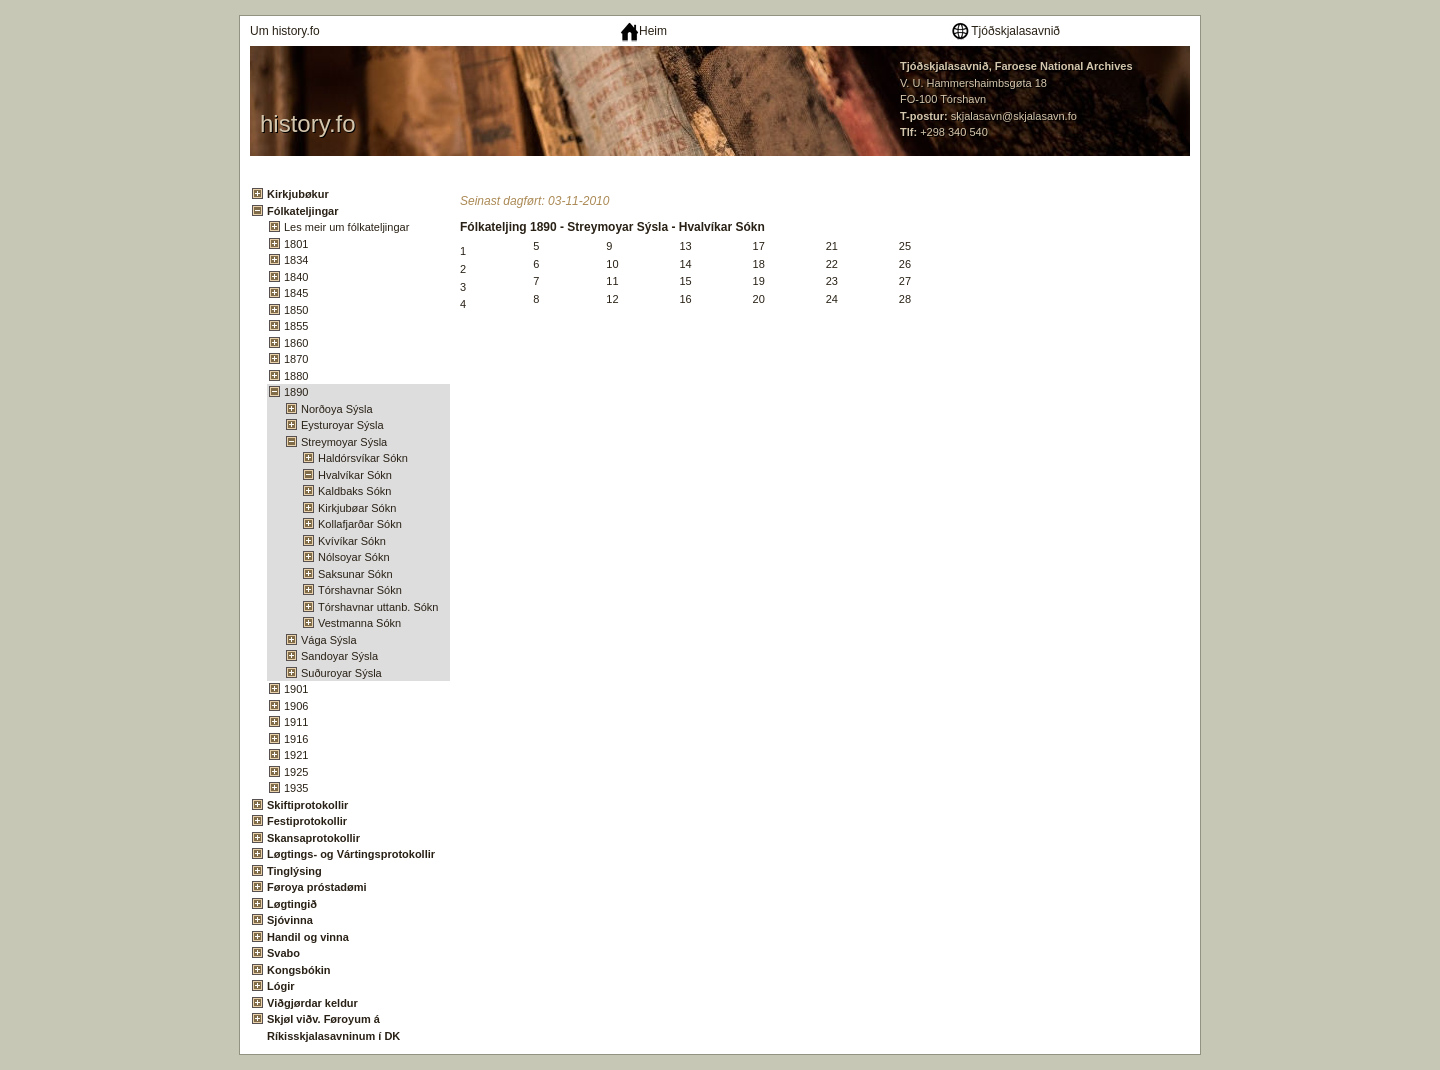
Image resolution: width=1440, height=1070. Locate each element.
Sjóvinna (290, 920)
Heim (643, 31)
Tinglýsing (294, 871)
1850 (296, 310)
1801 (296, 244)
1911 (296, 722)
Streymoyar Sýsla (344, 442)
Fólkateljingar (303, 211)
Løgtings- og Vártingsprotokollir (351, 854)
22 (832, 264)
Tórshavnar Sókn (360, 590)
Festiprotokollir (307, 821)
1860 (296, 343)
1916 (296, 739)
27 (905, 281)
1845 (296, 293)
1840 (296, 277)
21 (832, 246)
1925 (296, 772)
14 (685, 264)
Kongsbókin (299, 970)
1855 (296, 326)
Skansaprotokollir (313, 838)
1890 (296, 392)
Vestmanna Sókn (359, 623)
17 (759, 246)
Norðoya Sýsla (337, 409)
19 (759, 281)
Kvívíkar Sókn (352, 541)
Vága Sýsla (329, 640)
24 (832, 299)
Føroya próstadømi (317, 887)
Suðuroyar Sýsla (341, 673)
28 (905, 299)
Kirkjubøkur (298, 194)
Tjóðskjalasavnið (1005, 31)
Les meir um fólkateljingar (346, 227)
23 (832, 281)
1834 (296, 260)
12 (612, 299)
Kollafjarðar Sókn (360, 524)
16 (685, 299)
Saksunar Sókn (355, 574)
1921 (296, 755)
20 (759, 299)
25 (905, 246)
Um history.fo (285, 31)
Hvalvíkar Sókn (355, 475)
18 (759, 264)
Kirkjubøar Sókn (357, 508)
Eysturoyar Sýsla (342, 425)
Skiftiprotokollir (307, 805)
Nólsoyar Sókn (354, 557)
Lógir (281, 986)
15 (685, 281)
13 (685, 246)
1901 (296, 689)
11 (612, 281)
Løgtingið (292, 904)
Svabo (283, 953)
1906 (296, 706)
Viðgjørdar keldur (312, 1003)
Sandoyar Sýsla (339, 656)
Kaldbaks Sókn (354, 491)
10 (612, 264)
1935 (296, 788)
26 (905, 264)
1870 (296, 359)
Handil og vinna (308, 937)
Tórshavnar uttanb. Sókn (378, 607)
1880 (296, 376)
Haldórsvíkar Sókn (363, 458)
